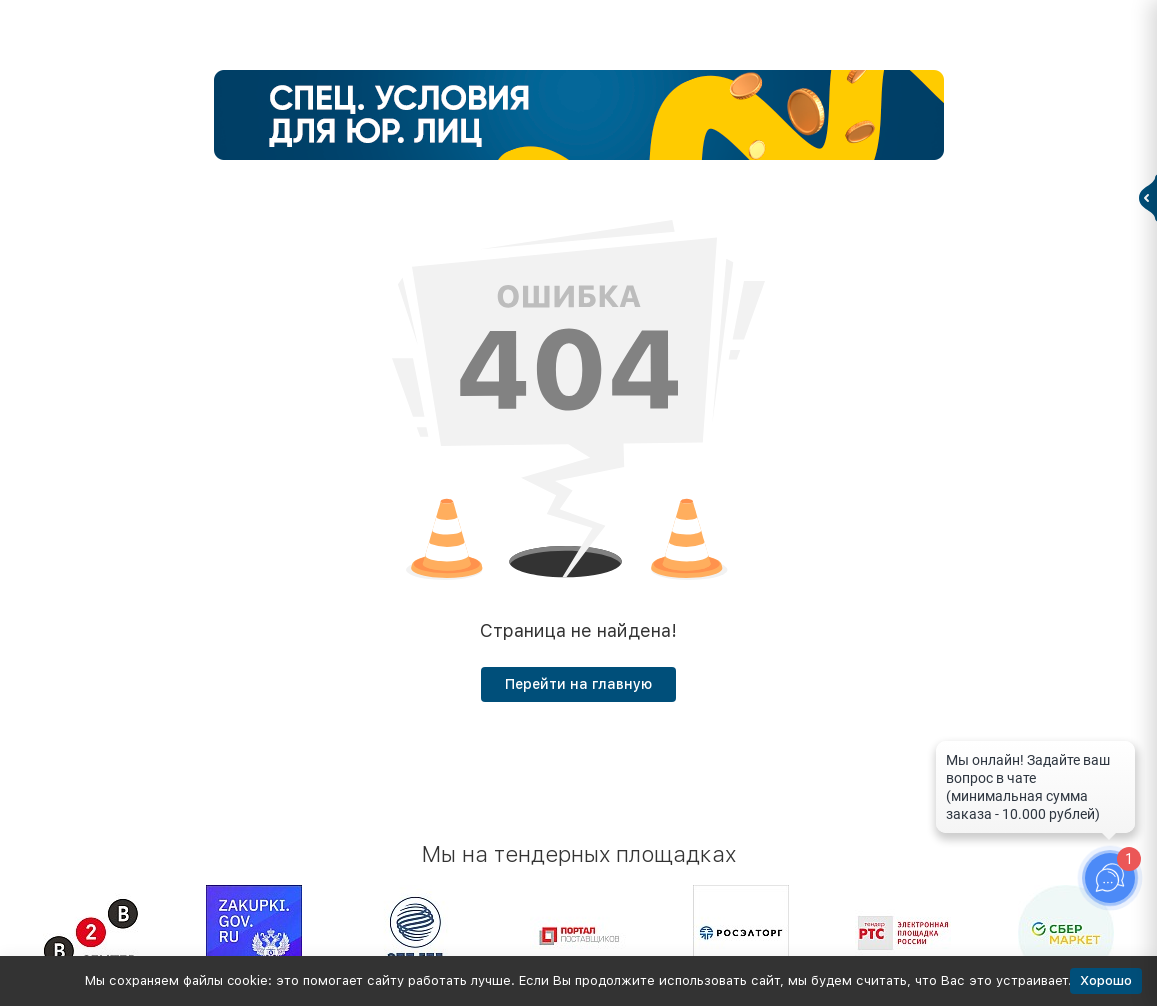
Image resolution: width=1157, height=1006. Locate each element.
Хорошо (1106, 980)
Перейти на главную (578, 684)
